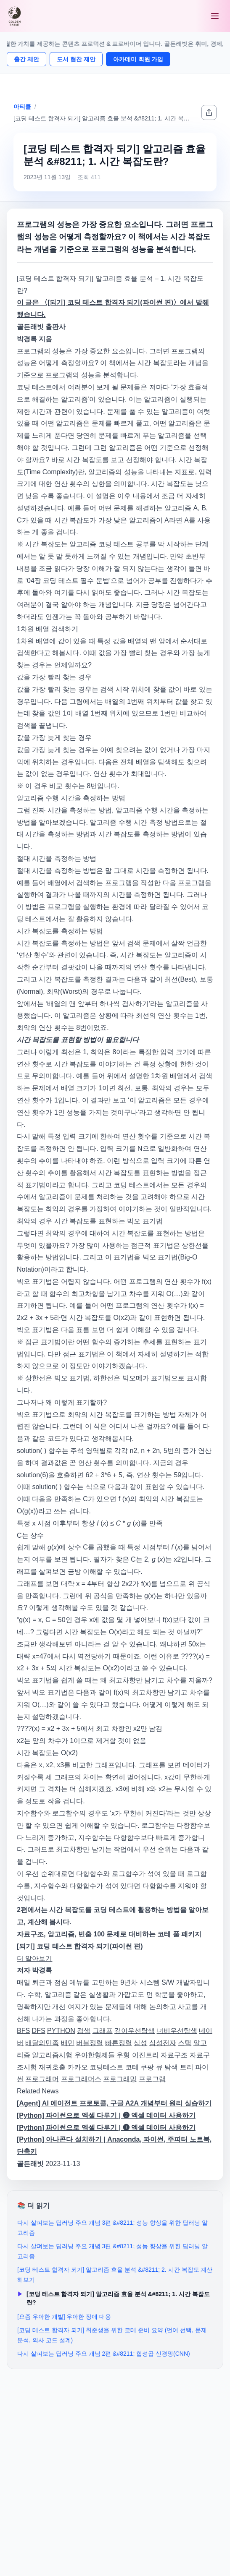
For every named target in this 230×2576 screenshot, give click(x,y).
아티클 (22, 106)
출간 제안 (26, 59)
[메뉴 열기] (214, 16)
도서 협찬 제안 (76, 59)
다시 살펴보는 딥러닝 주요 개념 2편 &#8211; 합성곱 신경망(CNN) (103, 2353)
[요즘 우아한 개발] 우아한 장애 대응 (64, 2316)
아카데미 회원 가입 (138, 59)
